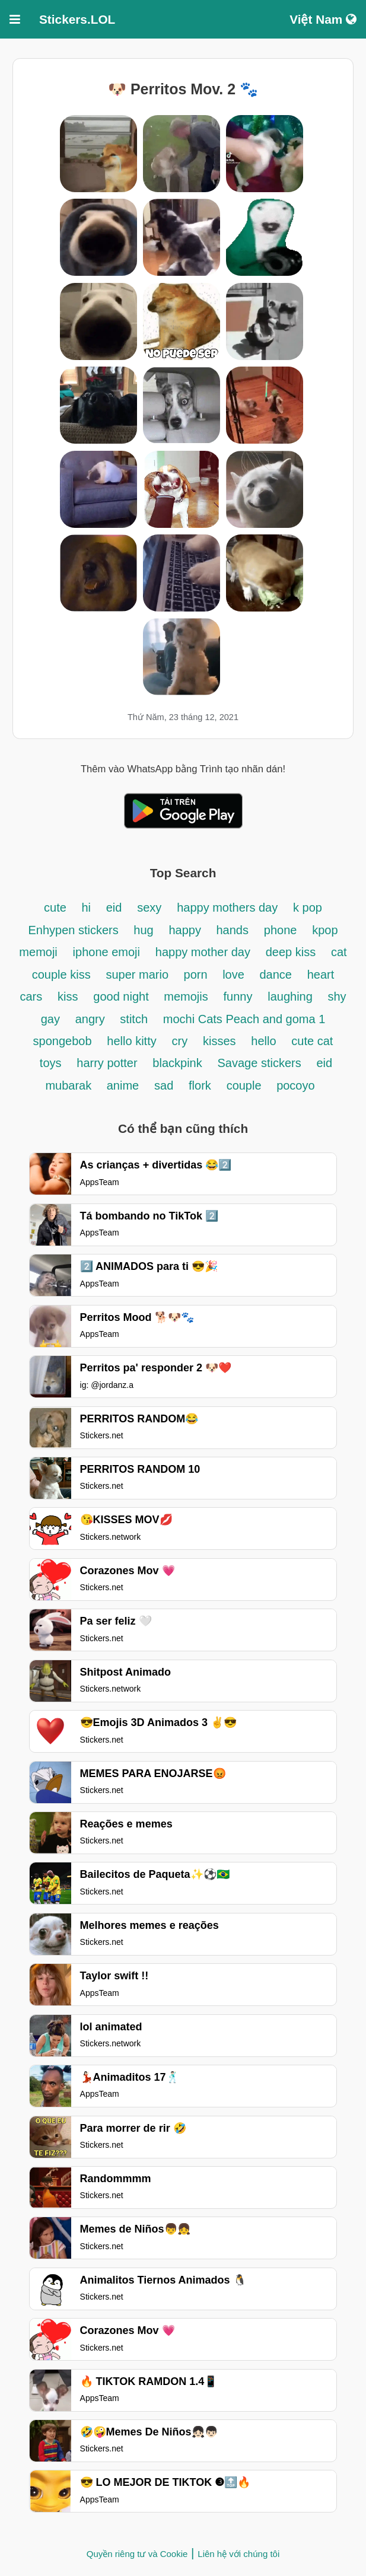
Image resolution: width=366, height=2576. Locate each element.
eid (114, 907)
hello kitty (131, 1040)
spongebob (62, 1040)
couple (246, 1085)
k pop (307, 907)
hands (233, 930)
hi (86, 907)
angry (92, 1019)
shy (336, 996)
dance (275, 974)
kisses (219, 1040)
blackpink (177, 1062)
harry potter (107, 1062)
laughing (292, 996)
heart (321, 974)
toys (51, 1062)
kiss (68, 996)
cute (56, 907)
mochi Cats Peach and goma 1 (244, 1019)
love (234, 974)
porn (197, 974)
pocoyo (295, 1085)
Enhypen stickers (75, 930)
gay (50, 1019)
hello (263, 1040)
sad (163, 1085)
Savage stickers (259, 1062)
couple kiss (61, 974)
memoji (38, 952)
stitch (134, 1019)
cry (180, 1040)
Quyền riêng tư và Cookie (137, 2554)
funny (238, 996)
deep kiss (291, 952)
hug (143, 930)
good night (122, 996)
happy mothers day (227, 907)
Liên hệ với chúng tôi (238, 2554)
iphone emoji (106, 952)
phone (280, 930)
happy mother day (202, 952)
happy (186, 930)
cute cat (312, 1040)
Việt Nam (323, 19)
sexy (149, 907)
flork (200, 1085)
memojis (186, 996)
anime (123, 1085)
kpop (325, 930)
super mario (138, 974)
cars (31, 996)
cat (339, 952)
